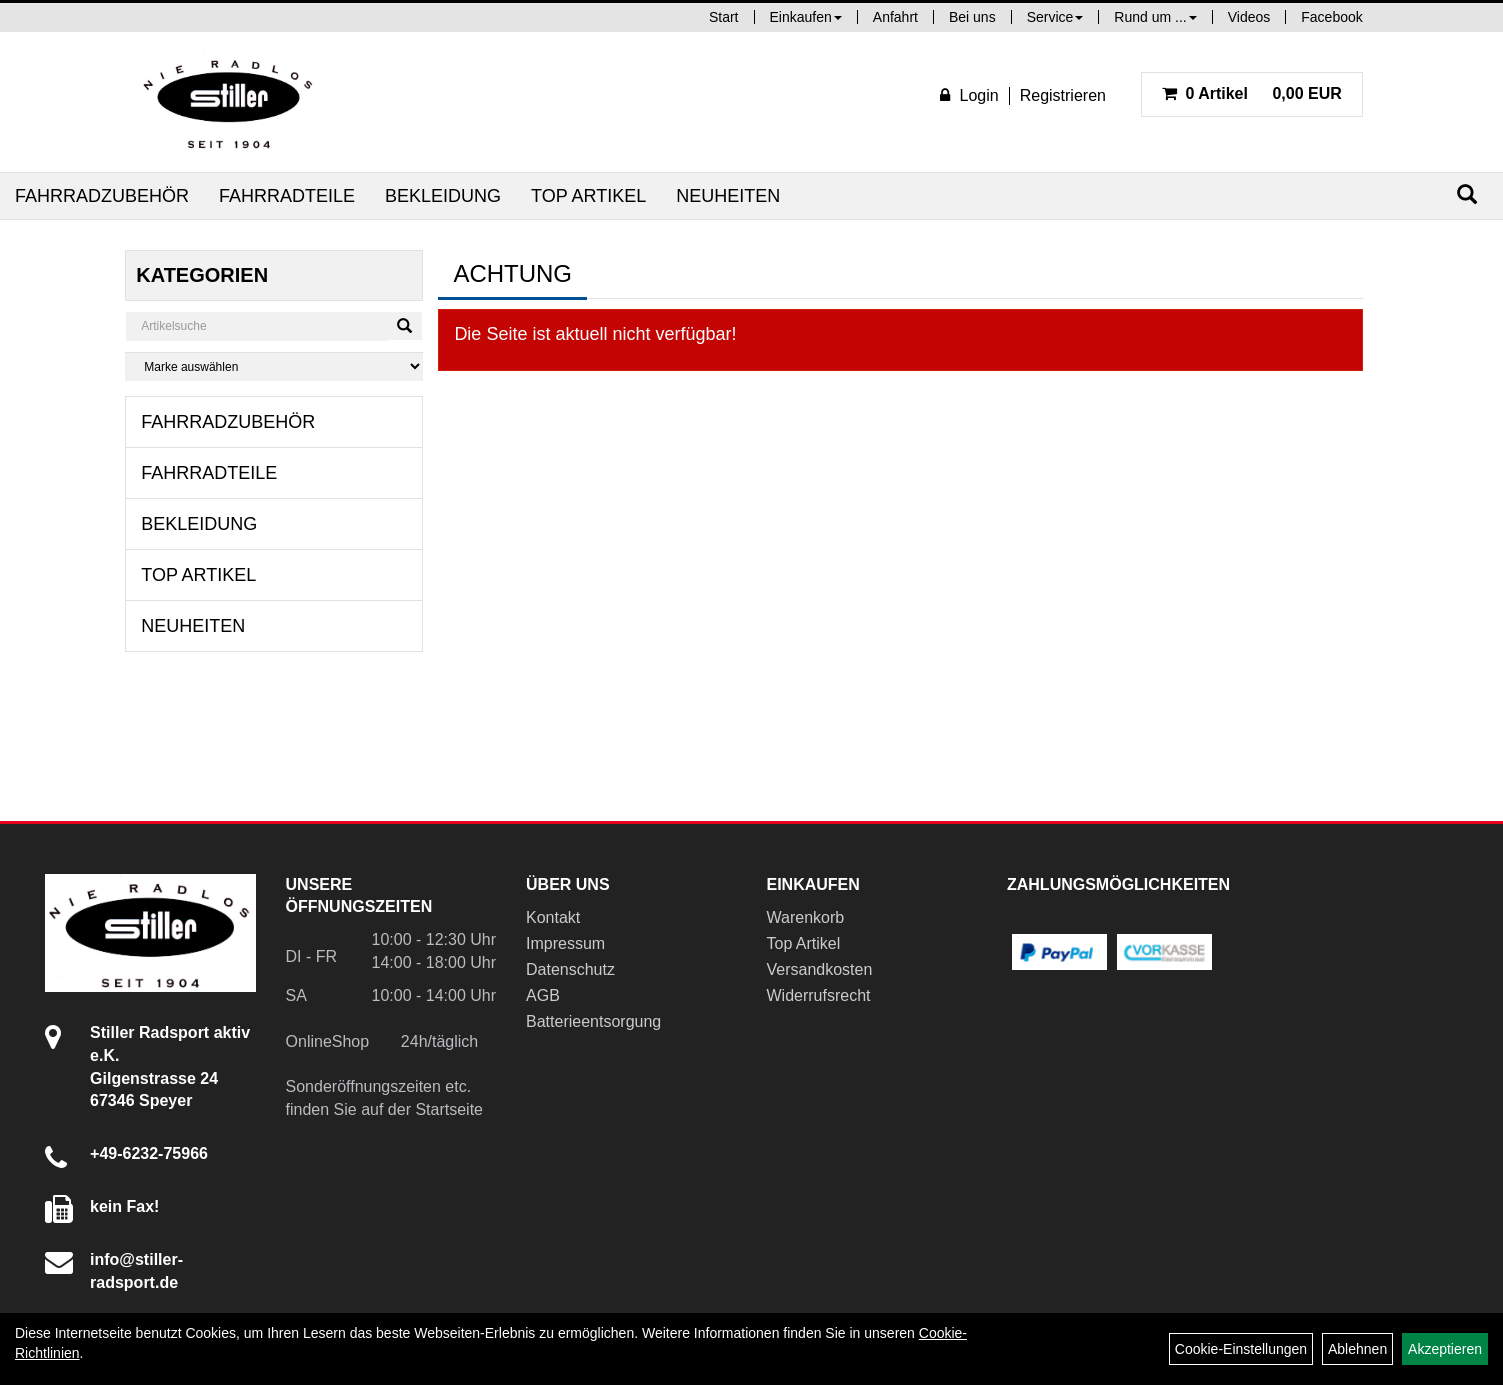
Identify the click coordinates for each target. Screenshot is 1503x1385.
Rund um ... (1155, 17)
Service (1055, 17)
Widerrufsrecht (819, 995)
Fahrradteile (287, 196)
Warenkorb (806, 917)
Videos (1249, 17)
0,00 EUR (1252, 93)
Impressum (565, 943)
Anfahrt (895, 17)
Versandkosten (820, 969)
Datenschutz (570, 969)
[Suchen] (1467, 194)
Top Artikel (588, 196)
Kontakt (553, 917)
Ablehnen (1357, 1349)
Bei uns (972, 17)
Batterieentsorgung (593, 1021)
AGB (543, 995)
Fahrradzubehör (102, 196)
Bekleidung (443, 196)
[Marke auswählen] (274, 366)
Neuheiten (728, 196)
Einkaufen (806, 17)
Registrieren (1063, 95)
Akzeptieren (1445, 1349)
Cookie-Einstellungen (1241, 1349)
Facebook (1331, 17)
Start (724, 17)
